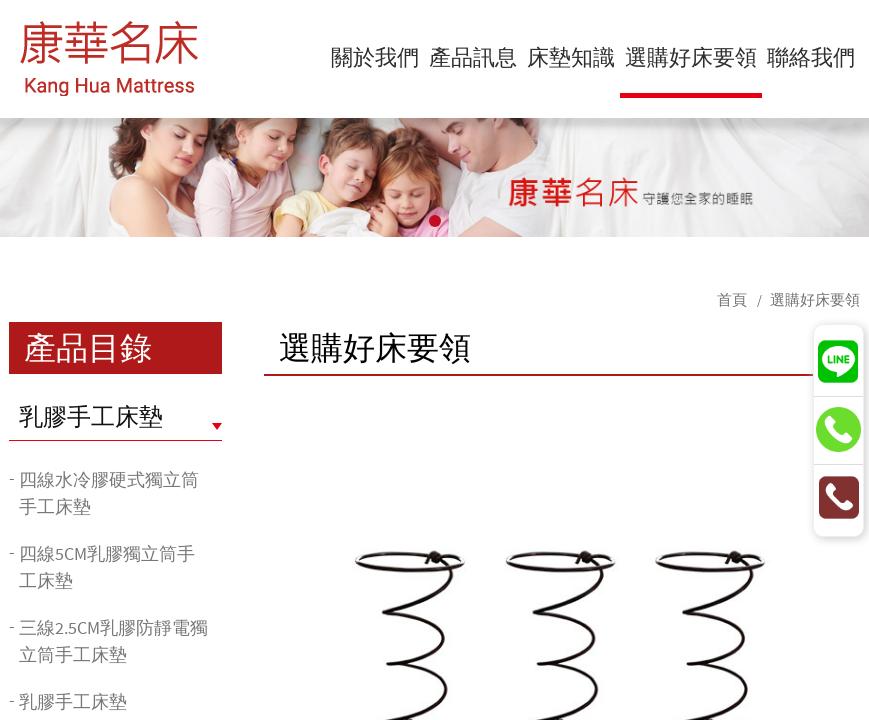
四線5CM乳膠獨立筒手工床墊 (107, 567)
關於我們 (375, 56)
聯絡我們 (811, 56)
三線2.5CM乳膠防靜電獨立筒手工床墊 (113, 641)
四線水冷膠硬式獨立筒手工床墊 (109, 493)
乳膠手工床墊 (91, 416)
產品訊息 (473, 56)
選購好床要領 (691, 56)
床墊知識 (571, 56)
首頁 (732, 299)
